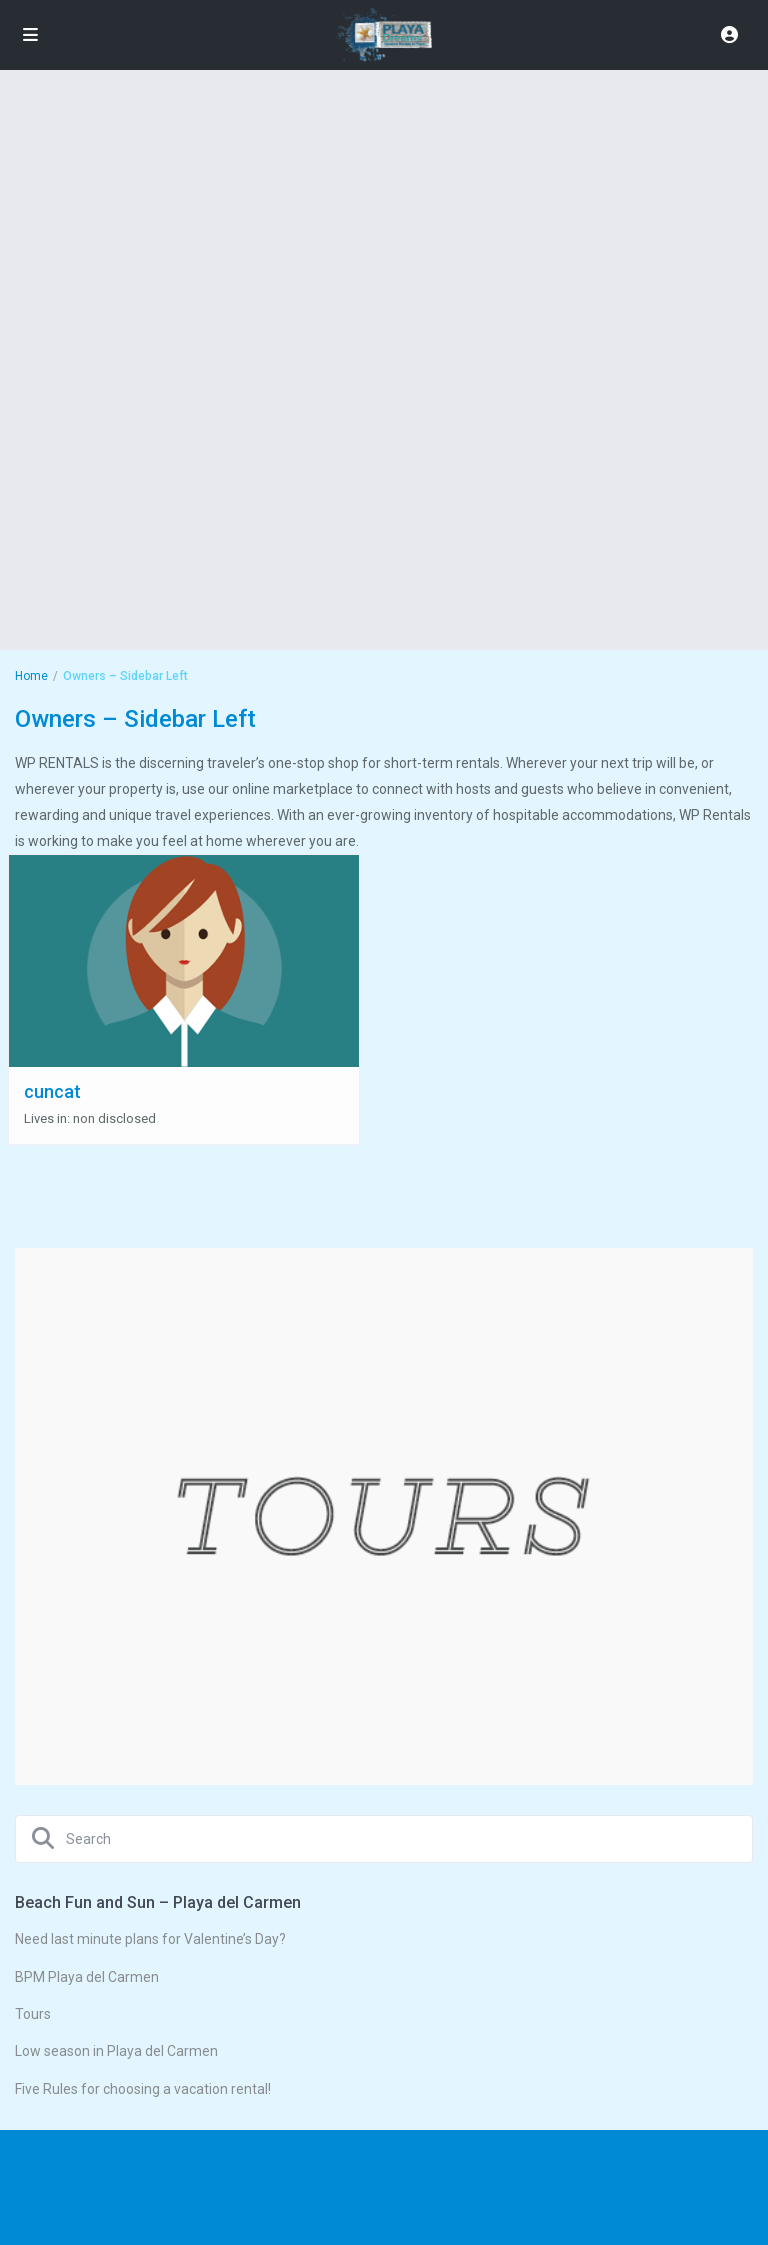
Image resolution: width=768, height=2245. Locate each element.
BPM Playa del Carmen (87, 1977)
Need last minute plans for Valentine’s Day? (150, 1939)
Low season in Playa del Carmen (116, 2051)
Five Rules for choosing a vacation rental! (143, 2089)
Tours (33, 2014)
